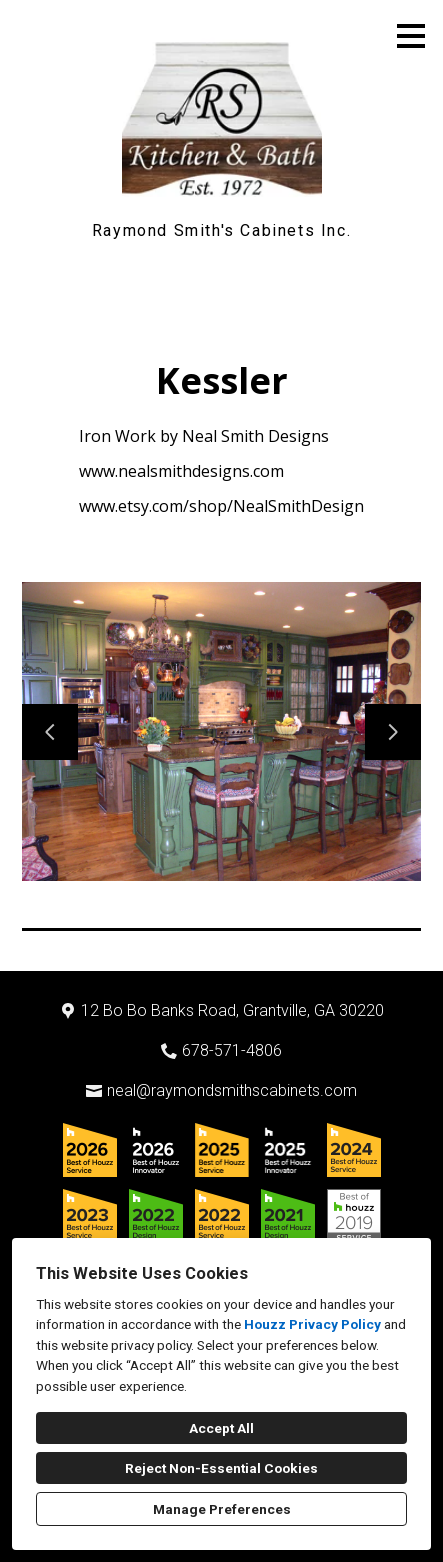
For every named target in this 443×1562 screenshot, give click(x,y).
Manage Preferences (222, 1509)
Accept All (221, 1428)
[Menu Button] (411, 36)
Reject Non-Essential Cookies (221, 1468)
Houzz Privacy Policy (312, 1324)
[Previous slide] (50, 732)
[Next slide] (393, 732)
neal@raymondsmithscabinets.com (232, 1090)
